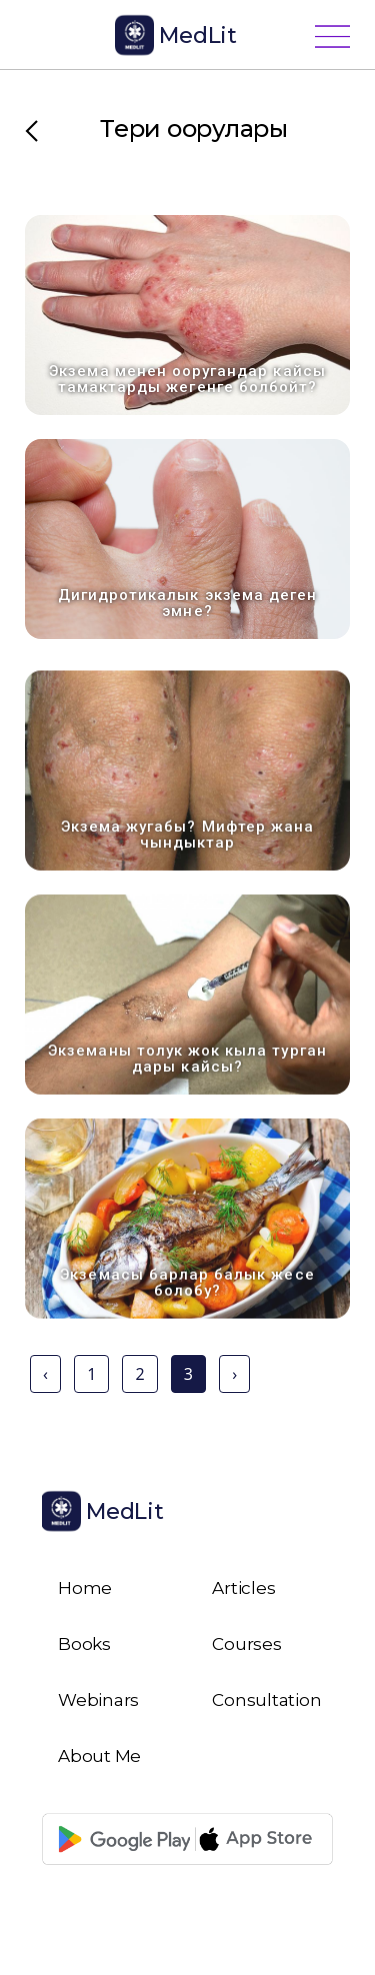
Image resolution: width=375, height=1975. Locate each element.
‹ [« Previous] (45, 1374)
